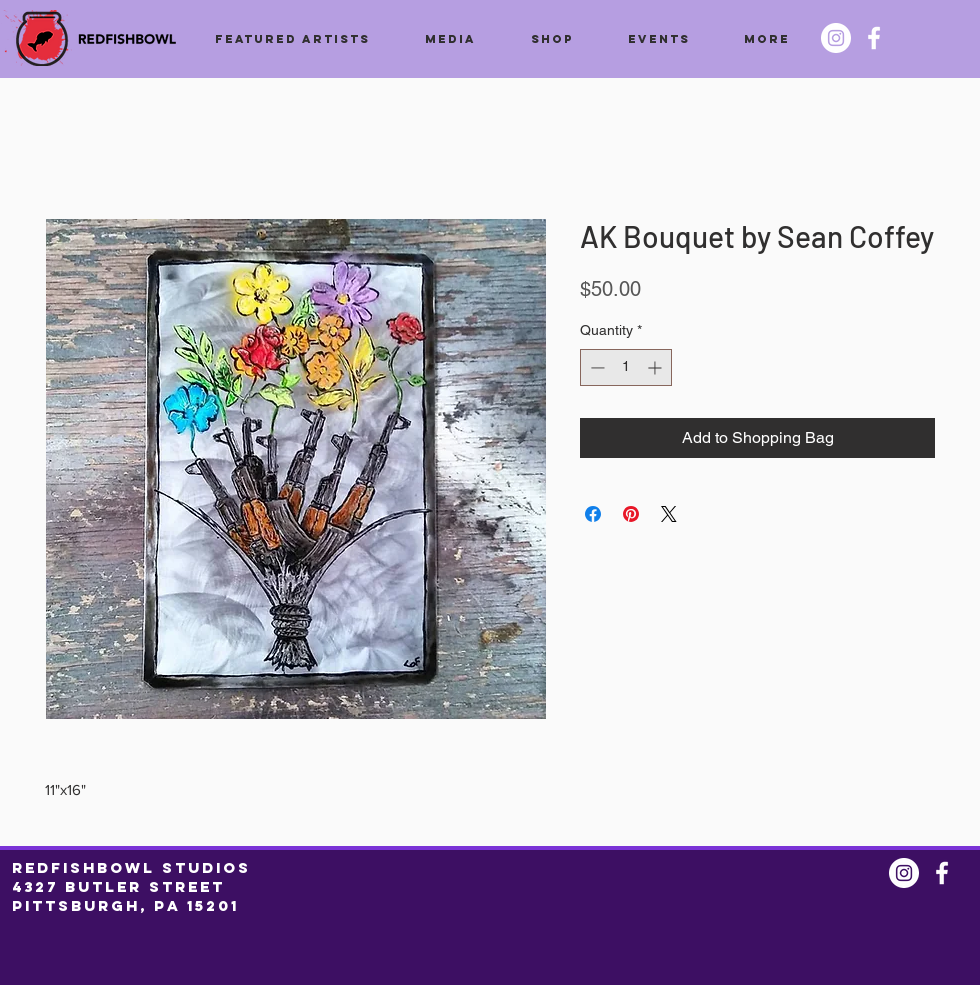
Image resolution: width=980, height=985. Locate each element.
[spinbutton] (626, 367)
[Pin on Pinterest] (631, 514)
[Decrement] (595, 367)
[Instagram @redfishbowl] (836, 38)
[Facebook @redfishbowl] (874, 38)
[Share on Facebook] (593, 514)
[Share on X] (669, 514)
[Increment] (656, 367)
